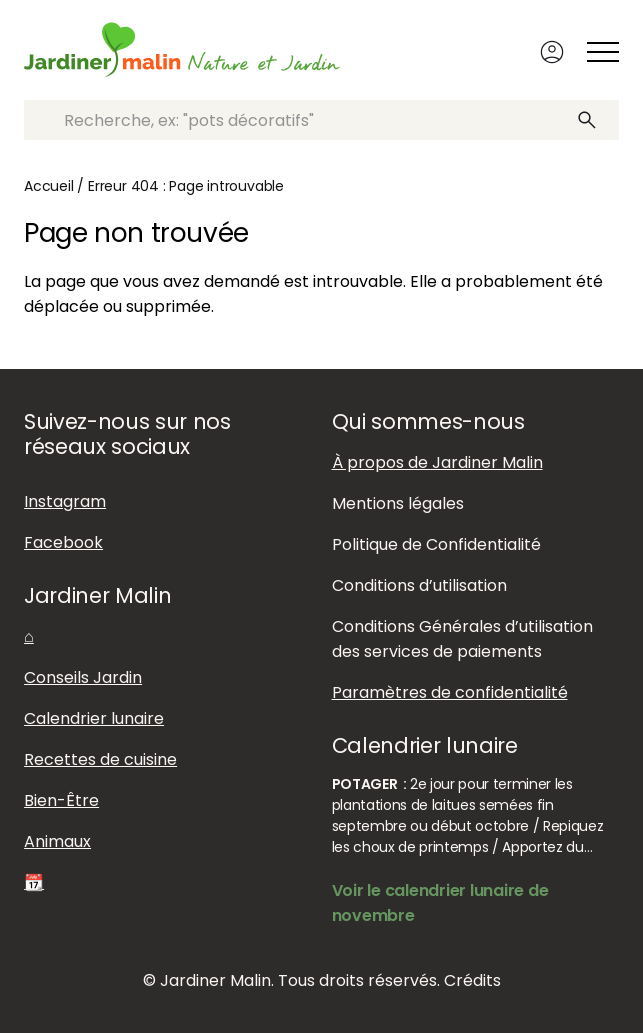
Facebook (63, 542)
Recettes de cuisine (100, 759)
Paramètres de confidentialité (450, 692)
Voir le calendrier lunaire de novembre (440, 903)
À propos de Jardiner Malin (437, 462)
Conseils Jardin (83, 677)
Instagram (65, 501)
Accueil (49, 186)
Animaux (57, 841)
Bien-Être (61, 800)
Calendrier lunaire (94, 718)
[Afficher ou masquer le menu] (603, 52)
